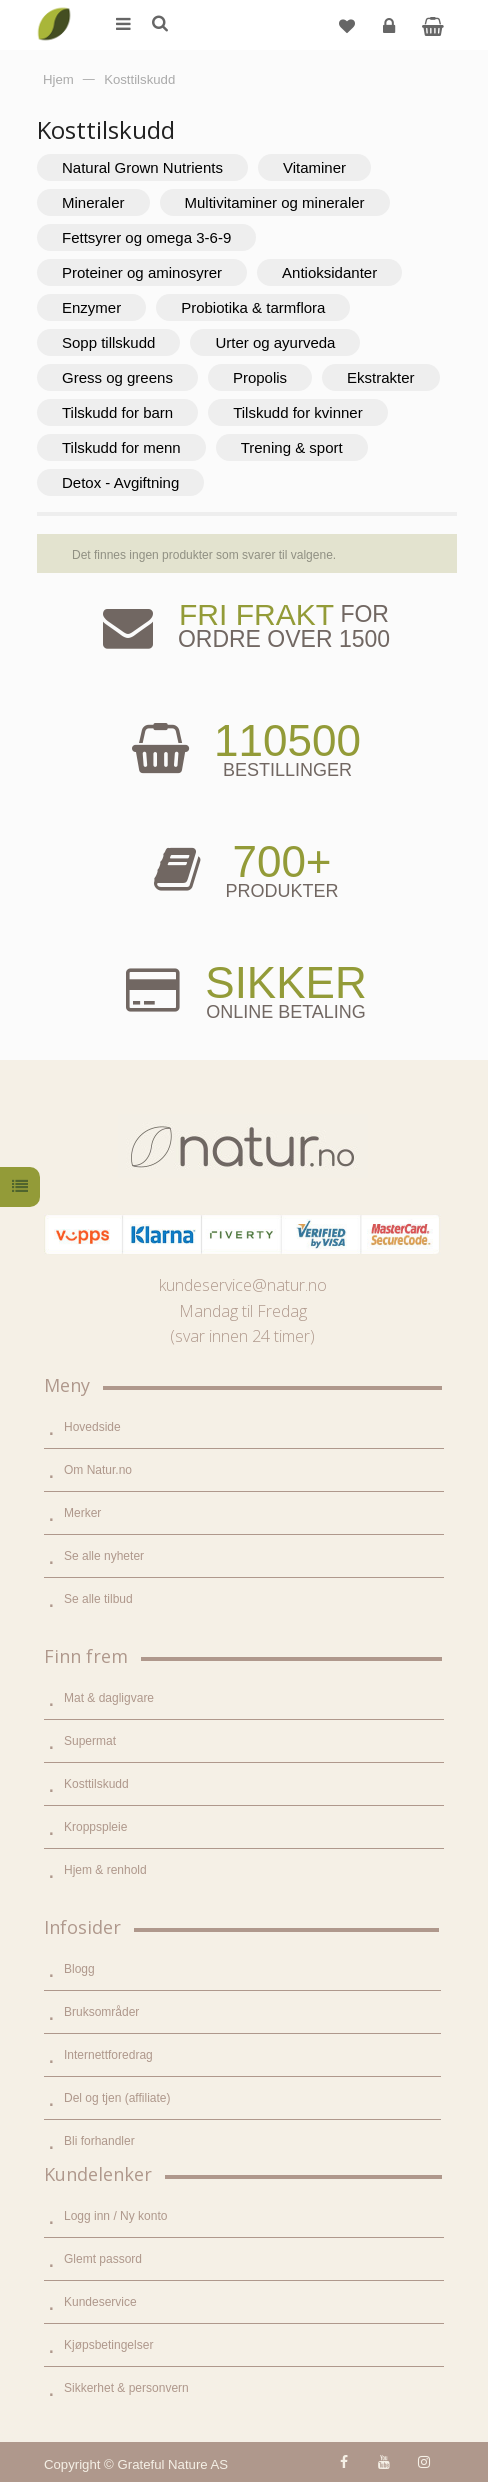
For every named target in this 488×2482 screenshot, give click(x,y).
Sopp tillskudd (108, 342)
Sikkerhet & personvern (126, 2388)
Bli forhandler (99, 2141)
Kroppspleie (95, 1827)
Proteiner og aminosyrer (142, 272)
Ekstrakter (381, 377)
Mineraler (93, 202)
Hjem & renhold (105, 1870)
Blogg (79, 1969)
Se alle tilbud (98, 1599)
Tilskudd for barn (117, 412)
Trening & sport (292, 447)
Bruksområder (101, 2012)
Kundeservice (100, 2302)
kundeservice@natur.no (243, 1285)
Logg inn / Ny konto (115, 2216)
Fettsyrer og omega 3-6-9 (146, 237)
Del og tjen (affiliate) (117, 2098)
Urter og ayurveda (275, 342)
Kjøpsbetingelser (108, 2345)
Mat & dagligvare (109, 1698)
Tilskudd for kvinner (298, 412)
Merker (82, 1513)
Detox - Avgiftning (120, 482)
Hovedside (92, 1427)
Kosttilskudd (96, 1784)
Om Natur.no (98, 1470)
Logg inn (391, 33)
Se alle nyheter (104, 1556)
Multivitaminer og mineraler (275, 202)
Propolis (260, 377)
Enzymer (91, 307)
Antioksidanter (329, 272)
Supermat (90, 1741)
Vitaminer (314, 167)
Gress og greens (117, 377)
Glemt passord (103, 2259)
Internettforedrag (108, 2055)
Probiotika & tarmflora (253, 307)
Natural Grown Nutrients (142, 167)
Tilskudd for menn (121, 447)
